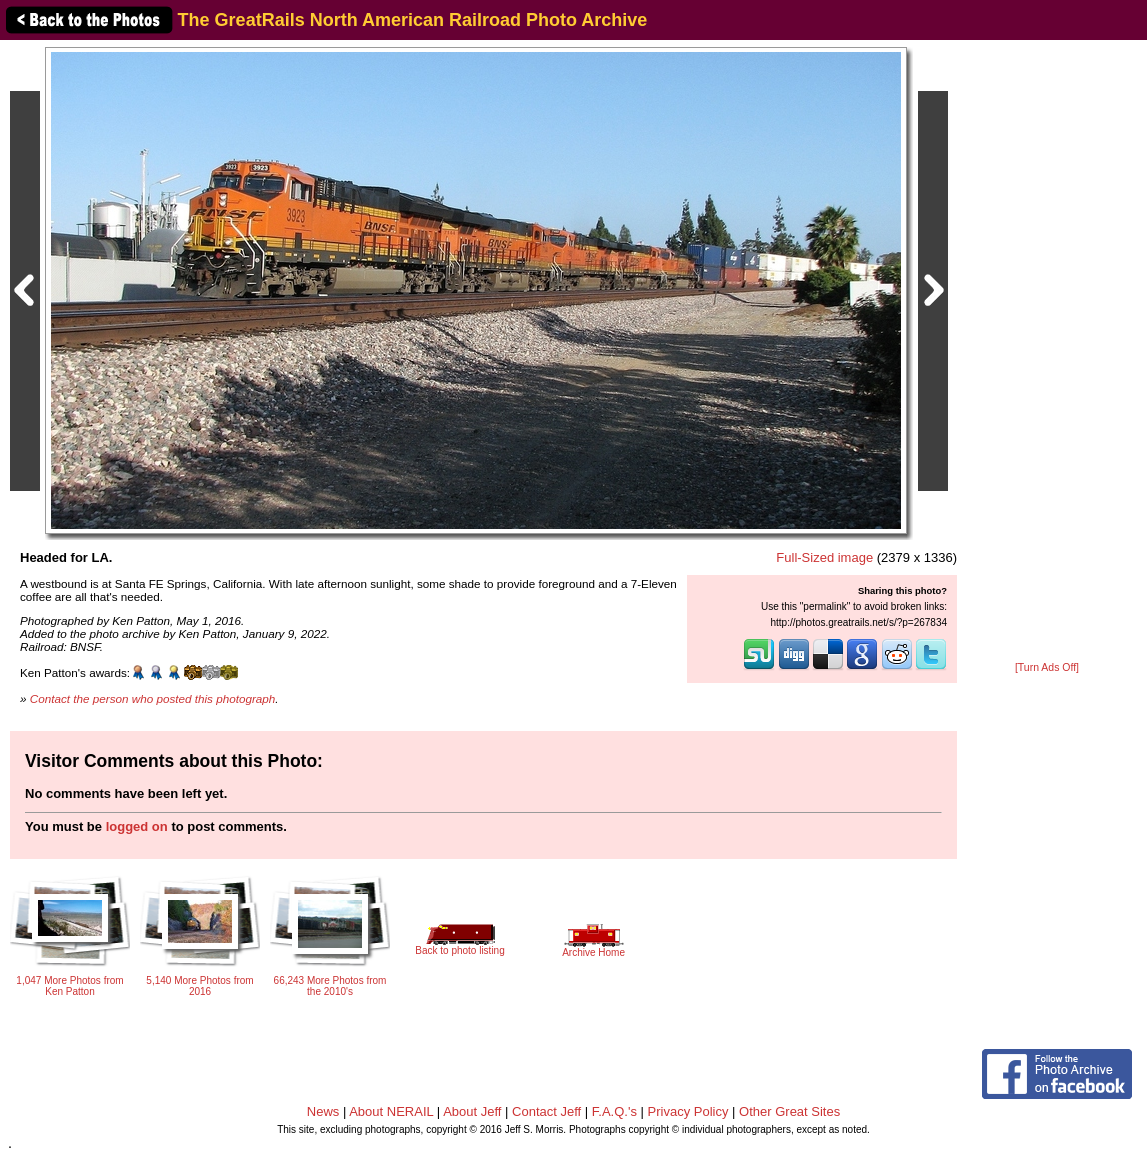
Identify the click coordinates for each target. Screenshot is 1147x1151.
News (323, 1111)
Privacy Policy (688, 1111)
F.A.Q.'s (614, 1111)
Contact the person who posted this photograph (153, 698)
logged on (137, 826)
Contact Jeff (546, 1111)
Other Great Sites (789, 1111)
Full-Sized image (824, 557)
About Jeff (472, 1111)
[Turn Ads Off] (1047, 667)
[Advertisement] (1047, 352)
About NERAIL (391, 1111)
